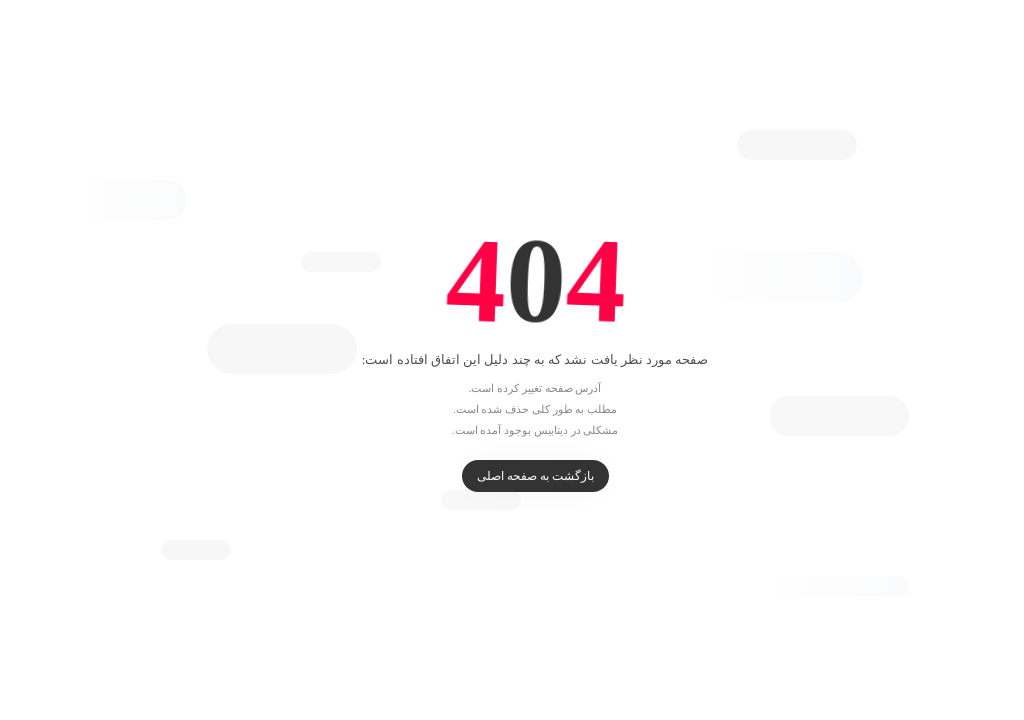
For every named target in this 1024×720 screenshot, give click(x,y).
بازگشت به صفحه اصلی (512, 476)
